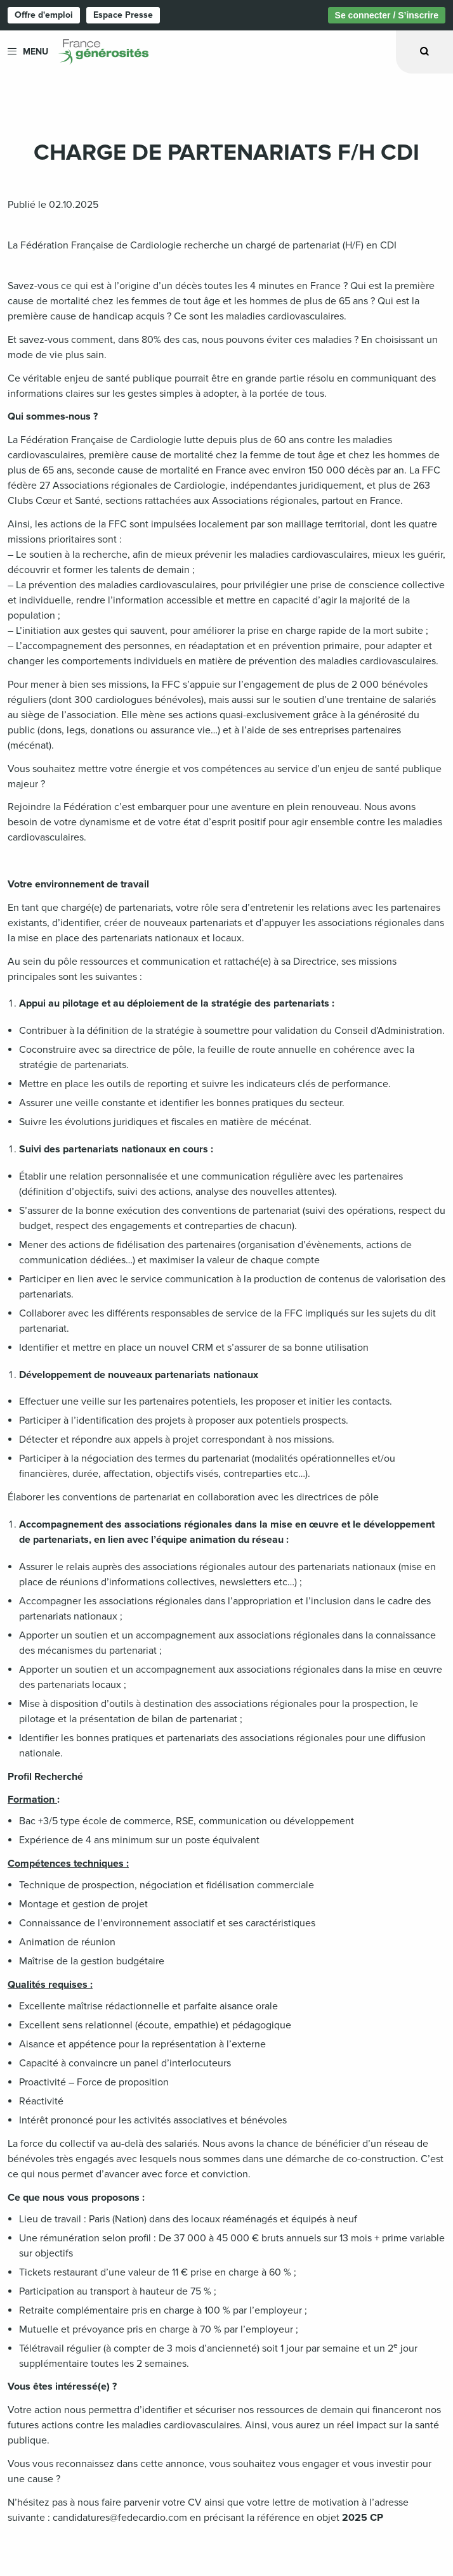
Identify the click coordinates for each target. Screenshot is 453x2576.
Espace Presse (123, 15)
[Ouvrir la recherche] (424, 52)
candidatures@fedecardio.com (120, 2517)
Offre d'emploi (44, 15)
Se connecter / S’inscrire (386, 15)
